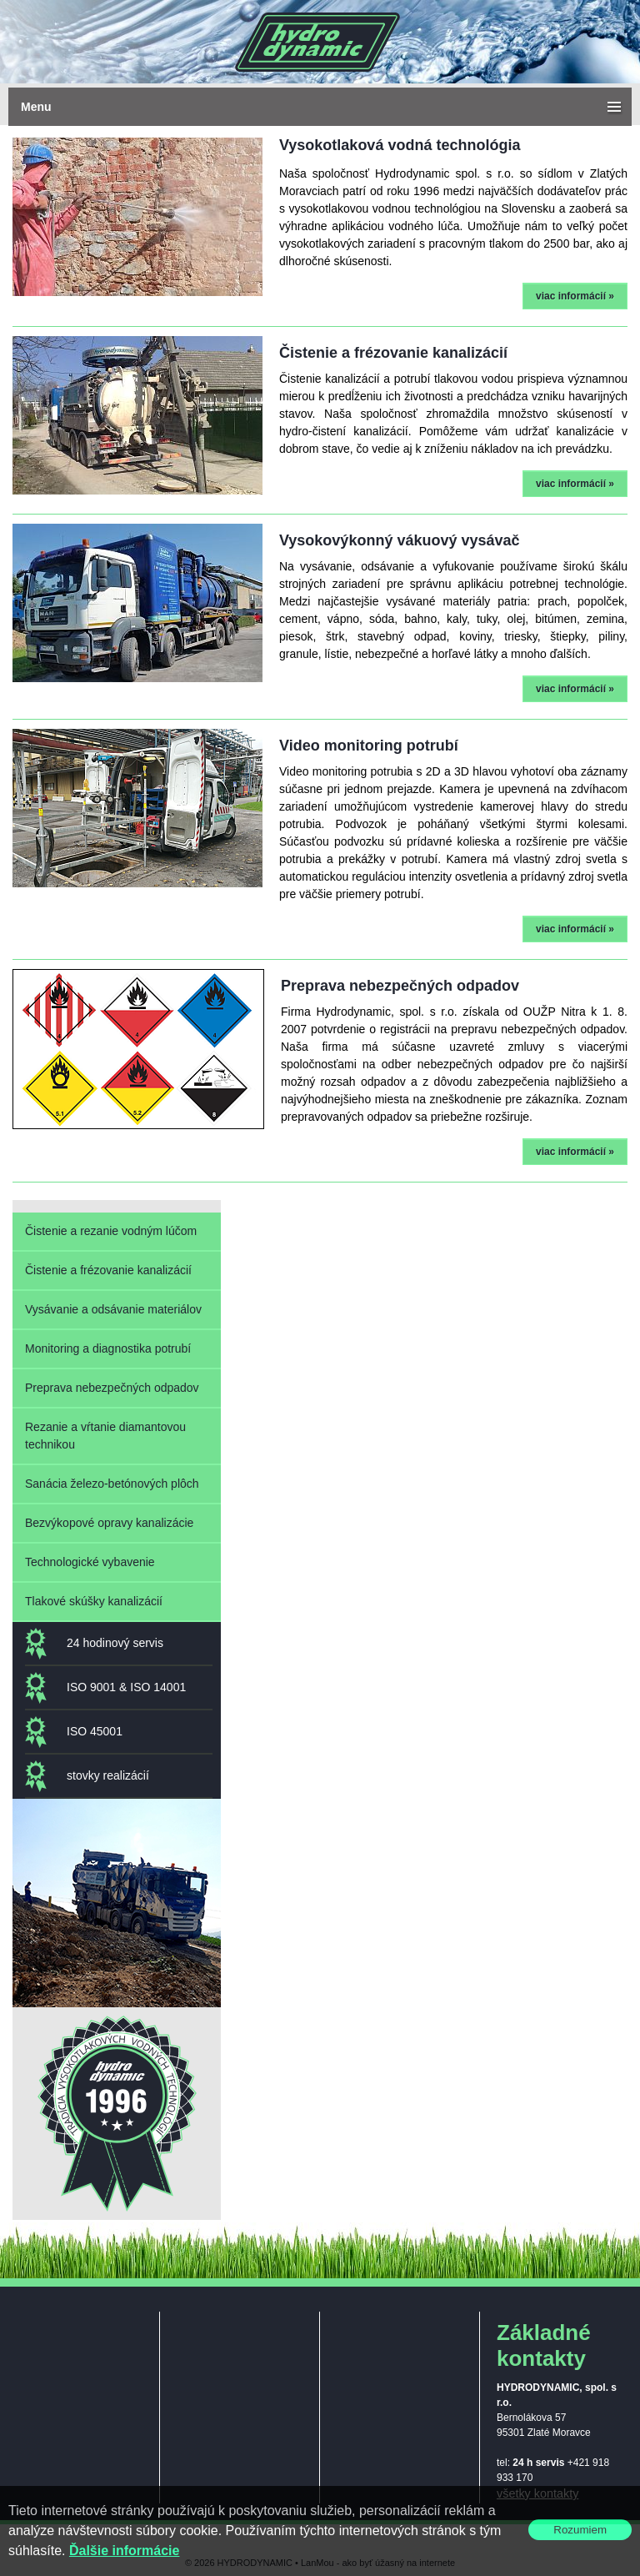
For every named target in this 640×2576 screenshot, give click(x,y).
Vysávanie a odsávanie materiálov (113, 1309)
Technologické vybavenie (90, 1562)
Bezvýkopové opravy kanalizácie (109, 1522)
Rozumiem (580, 2529)
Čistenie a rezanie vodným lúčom (111, 1231)
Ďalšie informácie (124, 2550)
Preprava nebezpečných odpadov (112, 1387)
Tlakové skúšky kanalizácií (93, 1601)
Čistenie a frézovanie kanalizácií (108, 1270)
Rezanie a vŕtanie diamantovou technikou (105, 1435)
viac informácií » (575, 296)
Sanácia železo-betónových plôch (112, 1483)
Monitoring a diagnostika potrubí (108, 1348)
